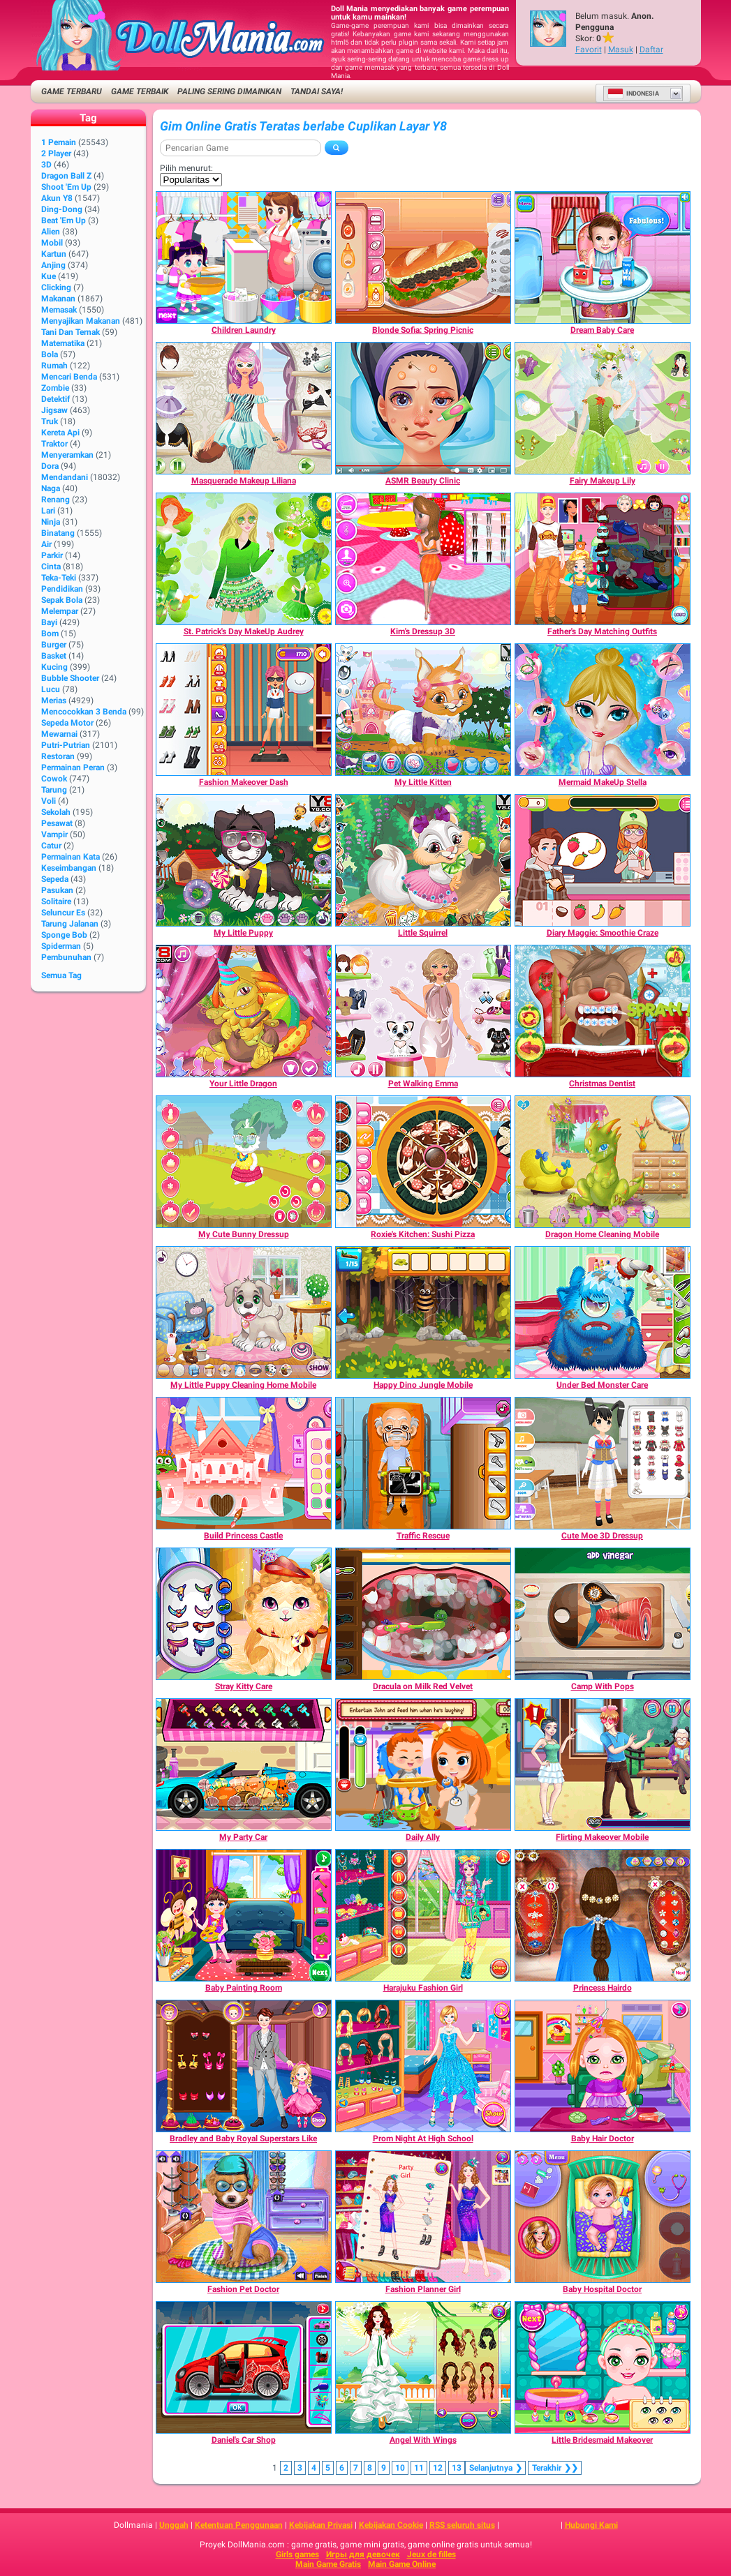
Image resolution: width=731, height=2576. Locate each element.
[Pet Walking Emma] (423, 1011)
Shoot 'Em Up (66, 187)
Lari (48, 511)
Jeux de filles (431, 2554)
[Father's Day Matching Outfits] (603, 559)
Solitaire (56, 901)
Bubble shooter (70, 678)
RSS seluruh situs (462, 2525)
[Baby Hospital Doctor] (603, 2216)
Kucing (54, 667)
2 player (56, 153)
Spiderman (61, 946)
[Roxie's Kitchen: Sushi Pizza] (423, 1161)
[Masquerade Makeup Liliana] (244, 408)
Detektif (55, 399)
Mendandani (64, 477)
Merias (53, 700)
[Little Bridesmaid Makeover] (603, 2367)
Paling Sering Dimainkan (229, 91)
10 (400, 2468)
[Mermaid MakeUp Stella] (603, 709)
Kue (48, 276)
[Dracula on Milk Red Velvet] (423, 1614)
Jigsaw (54, 410)
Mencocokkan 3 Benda (83, 712)
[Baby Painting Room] (244, 1915)
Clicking (56, 287)
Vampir (54, 834)
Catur (51, 846)
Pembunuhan (66, 957)
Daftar (651, 49)
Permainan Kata (70, 857)
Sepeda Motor (67, 723)
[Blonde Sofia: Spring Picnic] (423, 257)
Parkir (52, 555)
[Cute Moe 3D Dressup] (603, 1463)
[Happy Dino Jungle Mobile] (423, 1312)
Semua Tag (61, 975)
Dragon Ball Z (66, 176)
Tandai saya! (316, 91)
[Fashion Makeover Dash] (244, 709)
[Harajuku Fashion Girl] (423, 1915)
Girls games (297, 2554)
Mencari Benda (69, 377)
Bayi (49, 622)
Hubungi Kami (591, 2525)
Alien (50, 232)
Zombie (55, 388)
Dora (50, 466)
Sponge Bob (64, 935)
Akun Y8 (57, 198)
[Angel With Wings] (423, 2367)
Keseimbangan (68, 868)
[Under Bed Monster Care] (603, 1312)
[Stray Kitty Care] (244, 1614)
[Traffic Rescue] (423, 1463)
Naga (50, 488)
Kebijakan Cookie (391, 2525)
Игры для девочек (363, 2554)
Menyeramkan (67, 455)
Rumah (54, 365)
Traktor (54, 444)
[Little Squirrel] (423, 860)
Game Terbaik (139, 91)
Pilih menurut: (186, 168)
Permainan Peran (73, 767)
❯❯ (554, 2468)
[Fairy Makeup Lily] (603, 408)
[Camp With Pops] (603, 1614)
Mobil (52, 243)
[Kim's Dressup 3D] (423, 559)
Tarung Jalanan (69, 924)
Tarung (54, 790)
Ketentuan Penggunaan (239, 2525)
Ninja (50, 522)
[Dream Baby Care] (603, 257)
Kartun (53, 254)
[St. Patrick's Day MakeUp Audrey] (244, 559)
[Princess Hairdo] (603, 1915)
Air (46, 544)
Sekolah (56, 812)
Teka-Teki (58, 578)
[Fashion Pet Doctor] (244, 2216)
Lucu (50, 689)
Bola (49, 354)
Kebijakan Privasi (321, 2525)
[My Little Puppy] (244, 860)
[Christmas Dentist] (603, 1011)
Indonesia (633, 93)
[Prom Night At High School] (423, 2066)
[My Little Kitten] (423, 709)
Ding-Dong (61, 209)
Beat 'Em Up (63, 220)
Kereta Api (60, 432)
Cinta (51, 566)
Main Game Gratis (328, 2564)
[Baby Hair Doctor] (603, 2066)
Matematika (62, 343)
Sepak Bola (61, 600)
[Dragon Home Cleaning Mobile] (603, 1161)
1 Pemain (58, 142)
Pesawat (57, 823)
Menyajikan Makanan (80, 321)
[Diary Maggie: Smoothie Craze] (603, 860)
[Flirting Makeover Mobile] (603, 1764)
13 (457, 2468)
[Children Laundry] (244, 257)
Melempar (59, 611)
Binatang (58, 533)
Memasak (59, 310)
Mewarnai (59, 734)
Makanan (58, 299)
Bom (50, 633)
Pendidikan (62, 589)
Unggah (174, 2525)
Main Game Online (402, 2564)
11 (419, 2468)
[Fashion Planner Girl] (423, 2216)
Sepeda (54, 879)
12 (438, 2468)
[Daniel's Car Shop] (244, 2367)
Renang (55, 499)
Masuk (620, 49)
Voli (48, 801)
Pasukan (57, 890)
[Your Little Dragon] (244, 1011)
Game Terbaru (71, 91)
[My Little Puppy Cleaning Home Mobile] (244, 1312)
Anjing (53, 265)
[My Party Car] (244, 1764)
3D (46, 165)
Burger (53, 645)
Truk (49, 421)
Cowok (54, 779)
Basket (53, 656)
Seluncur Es (63, 913)
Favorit (588, 49)
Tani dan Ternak (70, 332)
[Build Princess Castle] (244, 1463)
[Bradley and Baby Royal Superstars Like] (244, 2066)
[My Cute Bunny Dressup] (244, 1161)
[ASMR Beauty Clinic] (423, 408)
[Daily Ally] (423, 1764)
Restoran (58, 756)
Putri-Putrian (65, 745)
